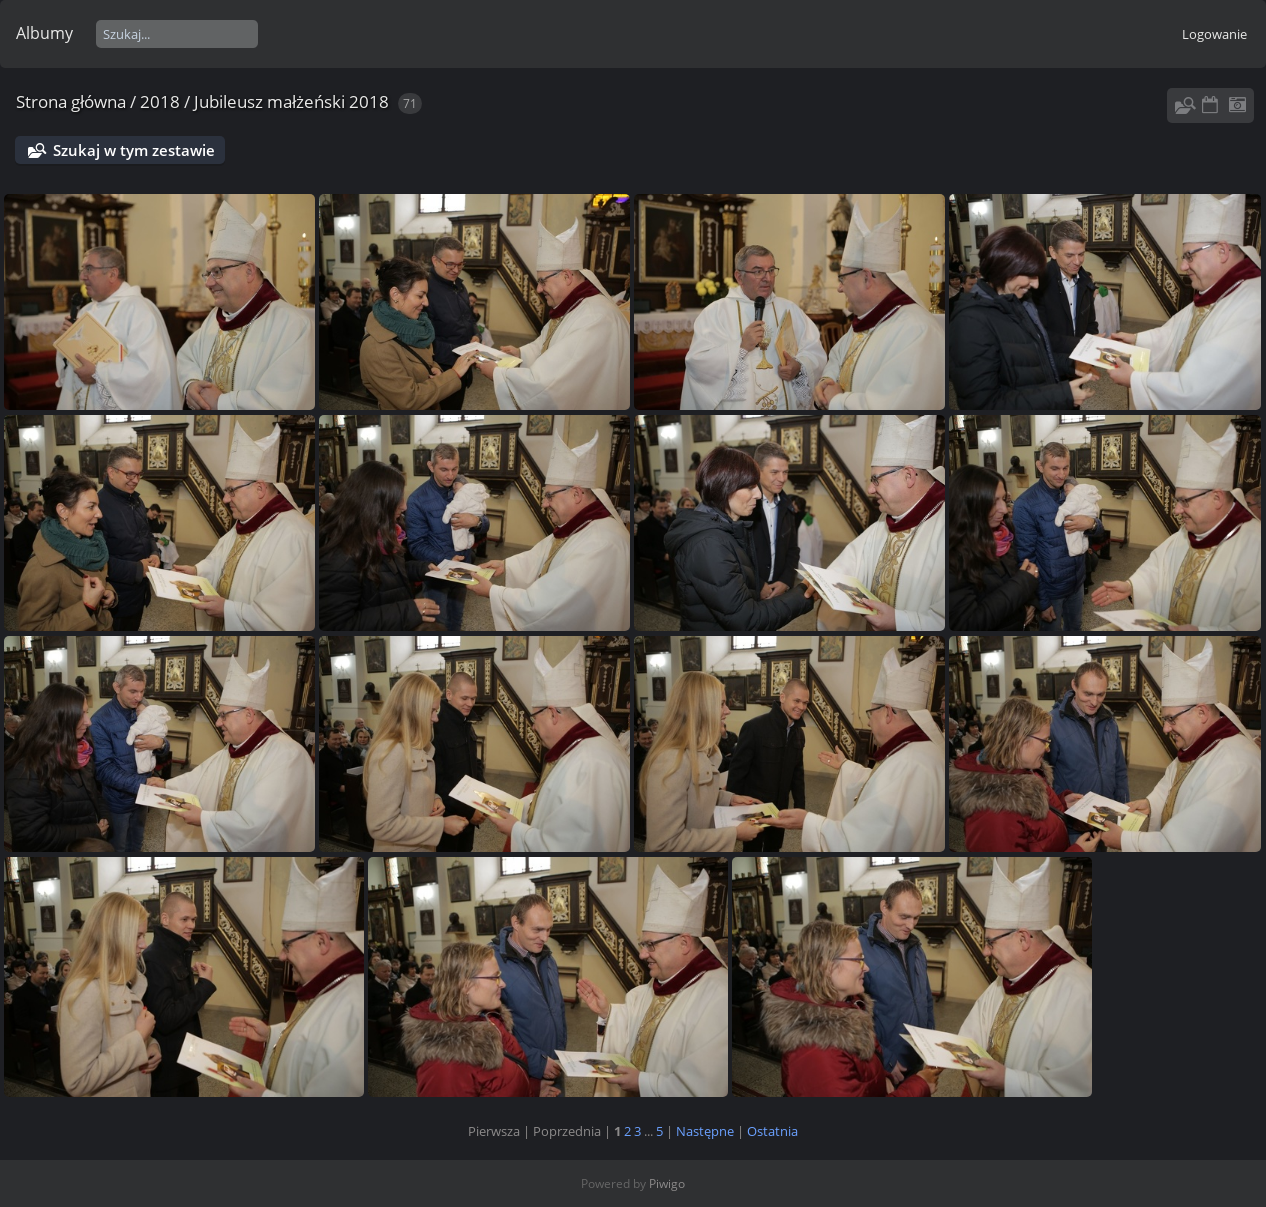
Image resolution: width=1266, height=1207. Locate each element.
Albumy (44, 33)
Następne (705, 1131)
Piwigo (667, 1183)
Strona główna (71, 101)
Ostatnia (772, 1131)
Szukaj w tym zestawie (134, 150)
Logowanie (1214, 34)
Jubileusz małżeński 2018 (291, 101)
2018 (160, 101)
